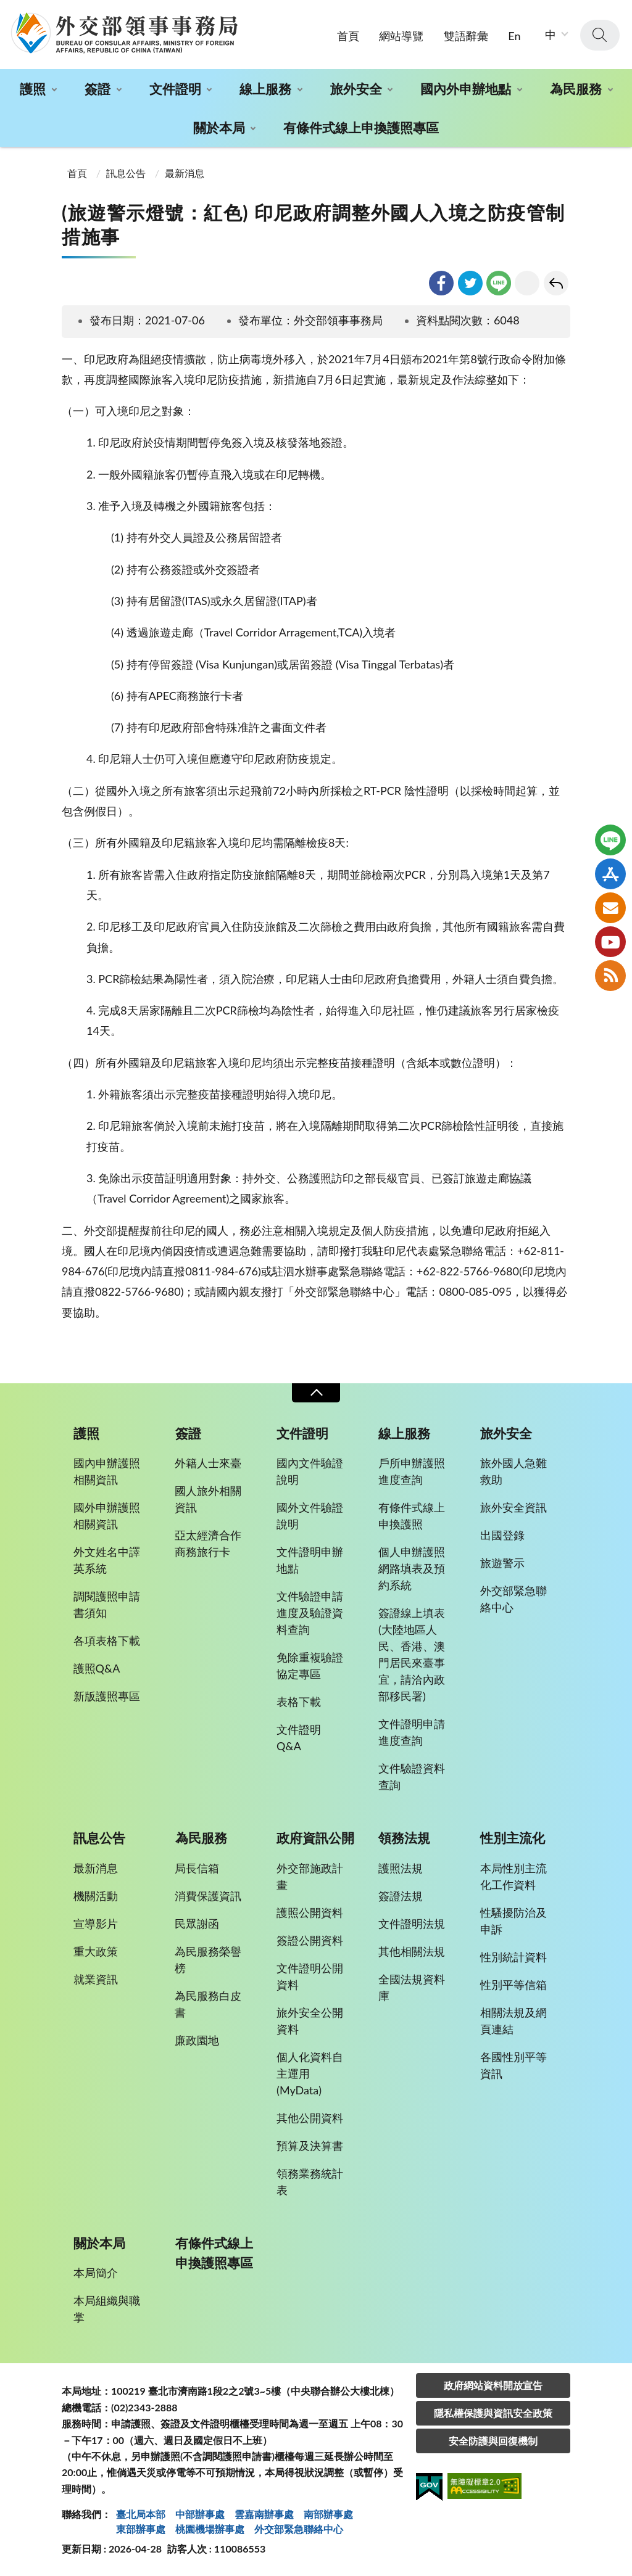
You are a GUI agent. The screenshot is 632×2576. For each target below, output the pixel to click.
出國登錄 (502, 1535)
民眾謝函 (197, 1923)
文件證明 (175, 88)
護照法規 (400, 1868)
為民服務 (576, 88)
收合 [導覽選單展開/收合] (316, 1392)
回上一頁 (556, 283)
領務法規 (404, 1838)
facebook (441, 283)
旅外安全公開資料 (309, 2021)
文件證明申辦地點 (309, 1560)
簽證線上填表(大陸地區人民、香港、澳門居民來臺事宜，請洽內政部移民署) (411, 1654)
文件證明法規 (411, 1923)
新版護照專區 (106, 1696)
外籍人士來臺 (208, 1463)
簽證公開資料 (309, 1940)
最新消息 (184, 173)
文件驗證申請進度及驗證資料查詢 (309, 1612)
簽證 (97, 88)
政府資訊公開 (315, 1838)
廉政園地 (197, 2040)
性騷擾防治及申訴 (513, 1921)
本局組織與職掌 (106, 2309)
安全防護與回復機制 (493, 2440)
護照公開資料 (309, 1912)
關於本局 (219, 127)
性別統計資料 (513, 1957)
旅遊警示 (502, 1563)
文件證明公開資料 (309, 1976)
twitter (470, 283)
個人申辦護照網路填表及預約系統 (411, 1568)
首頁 (348, 36)
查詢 (600, 35)
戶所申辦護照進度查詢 (411, 1471)
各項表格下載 (106, 1640)
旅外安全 (356, 88)
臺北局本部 (140, 2514)
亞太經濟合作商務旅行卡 (208, 1543)
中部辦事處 (200, 2514)
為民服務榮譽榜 (208, 1959)
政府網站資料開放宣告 (493, 2385)
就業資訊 (95, 1979)
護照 (33, 88)
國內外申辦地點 (465, 88)
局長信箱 (197, 1868)
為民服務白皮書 (208, 2004)
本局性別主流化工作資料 (513, 1876)
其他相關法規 (411, 1951)
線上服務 (265, 88)
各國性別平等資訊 (513, 2065)
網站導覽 (401, 36)
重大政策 (95, 1951)
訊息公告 (126, 173)
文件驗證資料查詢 (411, 1776)
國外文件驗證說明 (309, 1515)
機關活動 (95, 1896)
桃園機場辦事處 (209, 2529)
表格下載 (298, 1701)
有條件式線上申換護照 (411, 1515)
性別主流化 (512, 1838)
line (498, 283)
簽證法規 (400, 1896)
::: (6, 10)
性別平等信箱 (513, 1984)
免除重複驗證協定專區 (309, 1665)
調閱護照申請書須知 (106, 1604)
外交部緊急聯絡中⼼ (298, 2529)
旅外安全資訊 (513, 1507)
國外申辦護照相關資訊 (106, 1515)
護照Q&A (96, 1668)
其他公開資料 (309, 2118)
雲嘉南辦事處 (264, 2514)
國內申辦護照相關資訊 (106, 1471)
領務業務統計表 (309, 2182)
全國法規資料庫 (411, 1987)
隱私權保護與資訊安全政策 (493, 2413)
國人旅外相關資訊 (208, 1499)
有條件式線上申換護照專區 (361, 127)
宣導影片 (95, 1923)
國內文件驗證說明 (309, 1471)
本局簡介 (95, 2272)
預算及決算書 (309, 2145)
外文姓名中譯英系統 (106, 1560)
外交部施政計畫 (309, 1876)
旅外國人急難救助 (513, 1471)
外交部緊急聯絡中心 (513, 1599)
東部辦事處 (140, 2529)
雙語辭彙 (466, 36)
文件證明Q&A (298, 1737)
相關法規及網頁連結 (513, 2021)
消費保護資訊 (208, 1896)
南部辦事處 (328, 2514)
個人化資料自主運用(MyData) (309, 2073)
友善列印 (527, 283)
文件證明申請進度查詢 (411, 1732)
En (514, 36)
